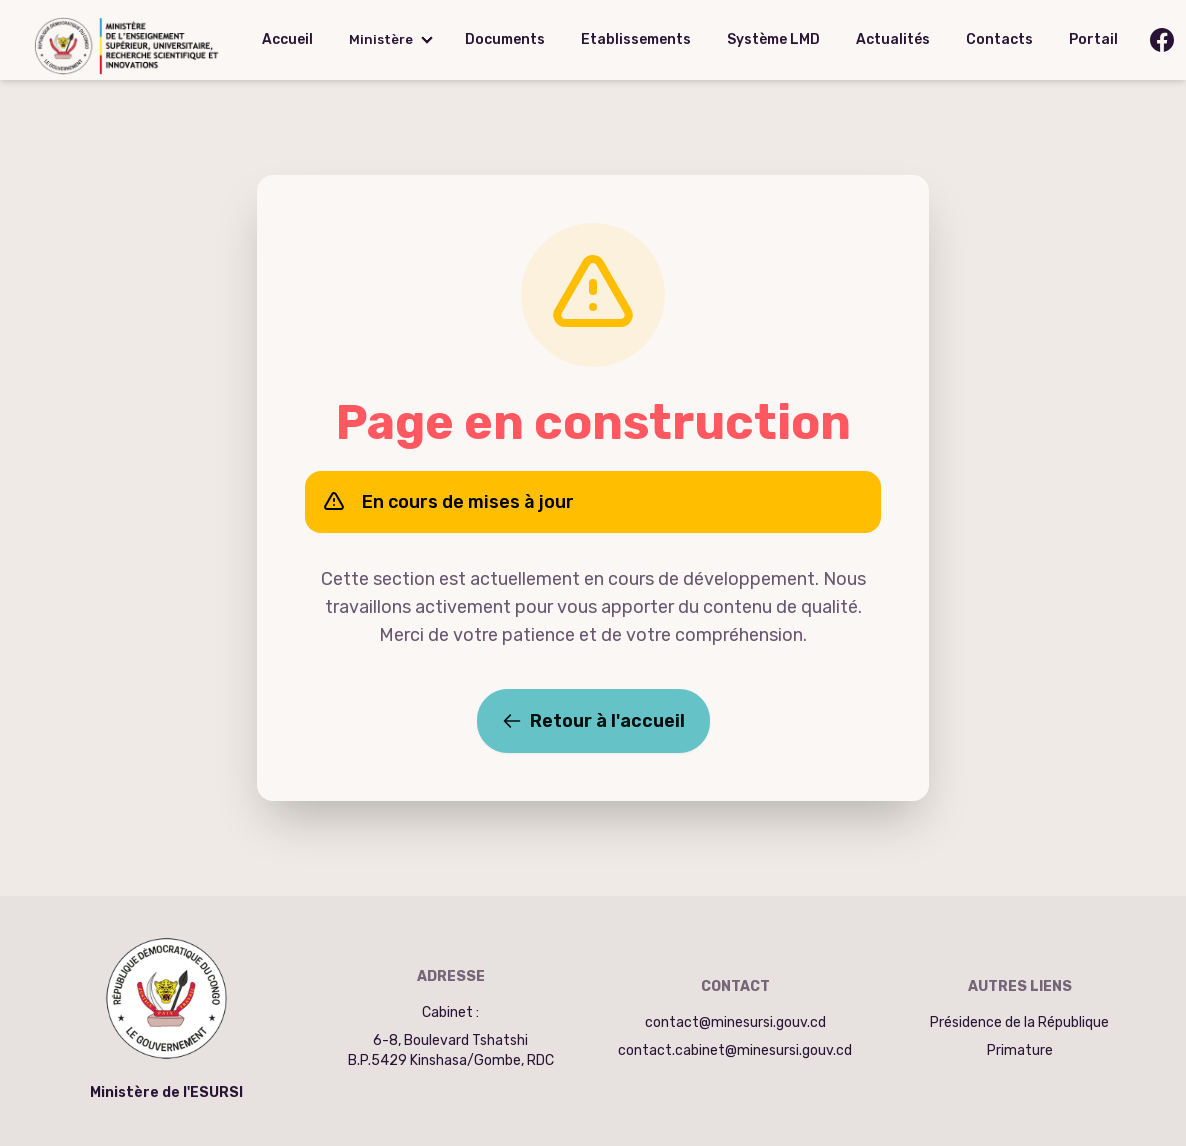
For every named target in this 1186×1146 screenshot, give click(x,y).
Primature (1020, 1050)
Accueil (287, 39)
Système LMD (773, 39)
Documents (505, 39)
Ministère (381, 39)
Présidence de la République (1019, 1022)
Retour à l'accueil (593, 721)
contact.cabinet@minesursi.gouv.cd (735, 1050)
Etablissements (636, 39)
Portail (1093, 39)
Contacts (999, 39)
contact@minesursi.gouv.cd (735, 1022)
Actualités (893, 39)
